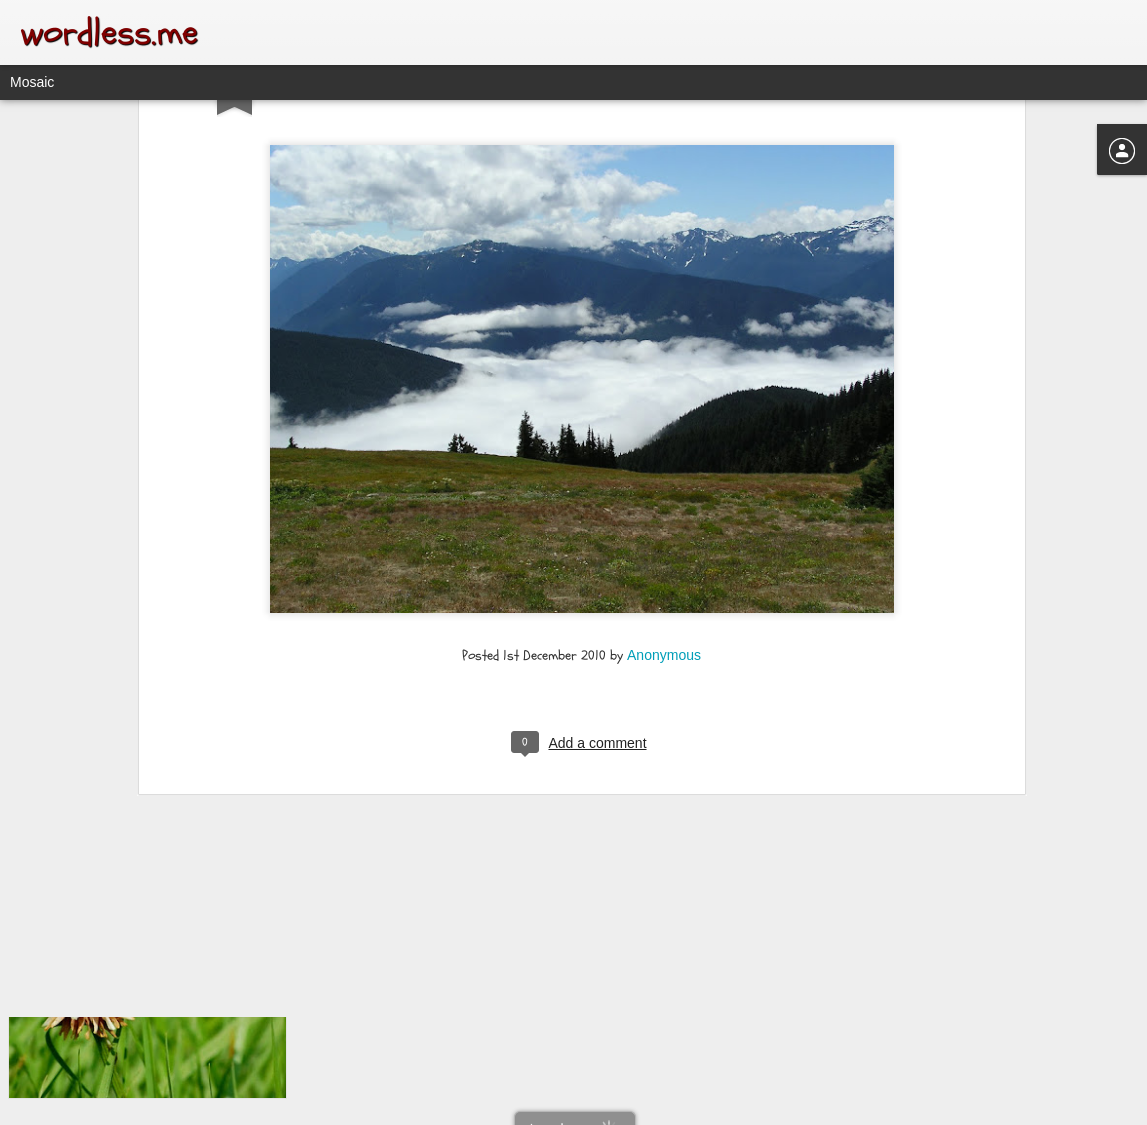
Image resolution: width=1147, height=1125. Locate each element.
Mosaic (32, 82)
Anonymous (664, 526)
